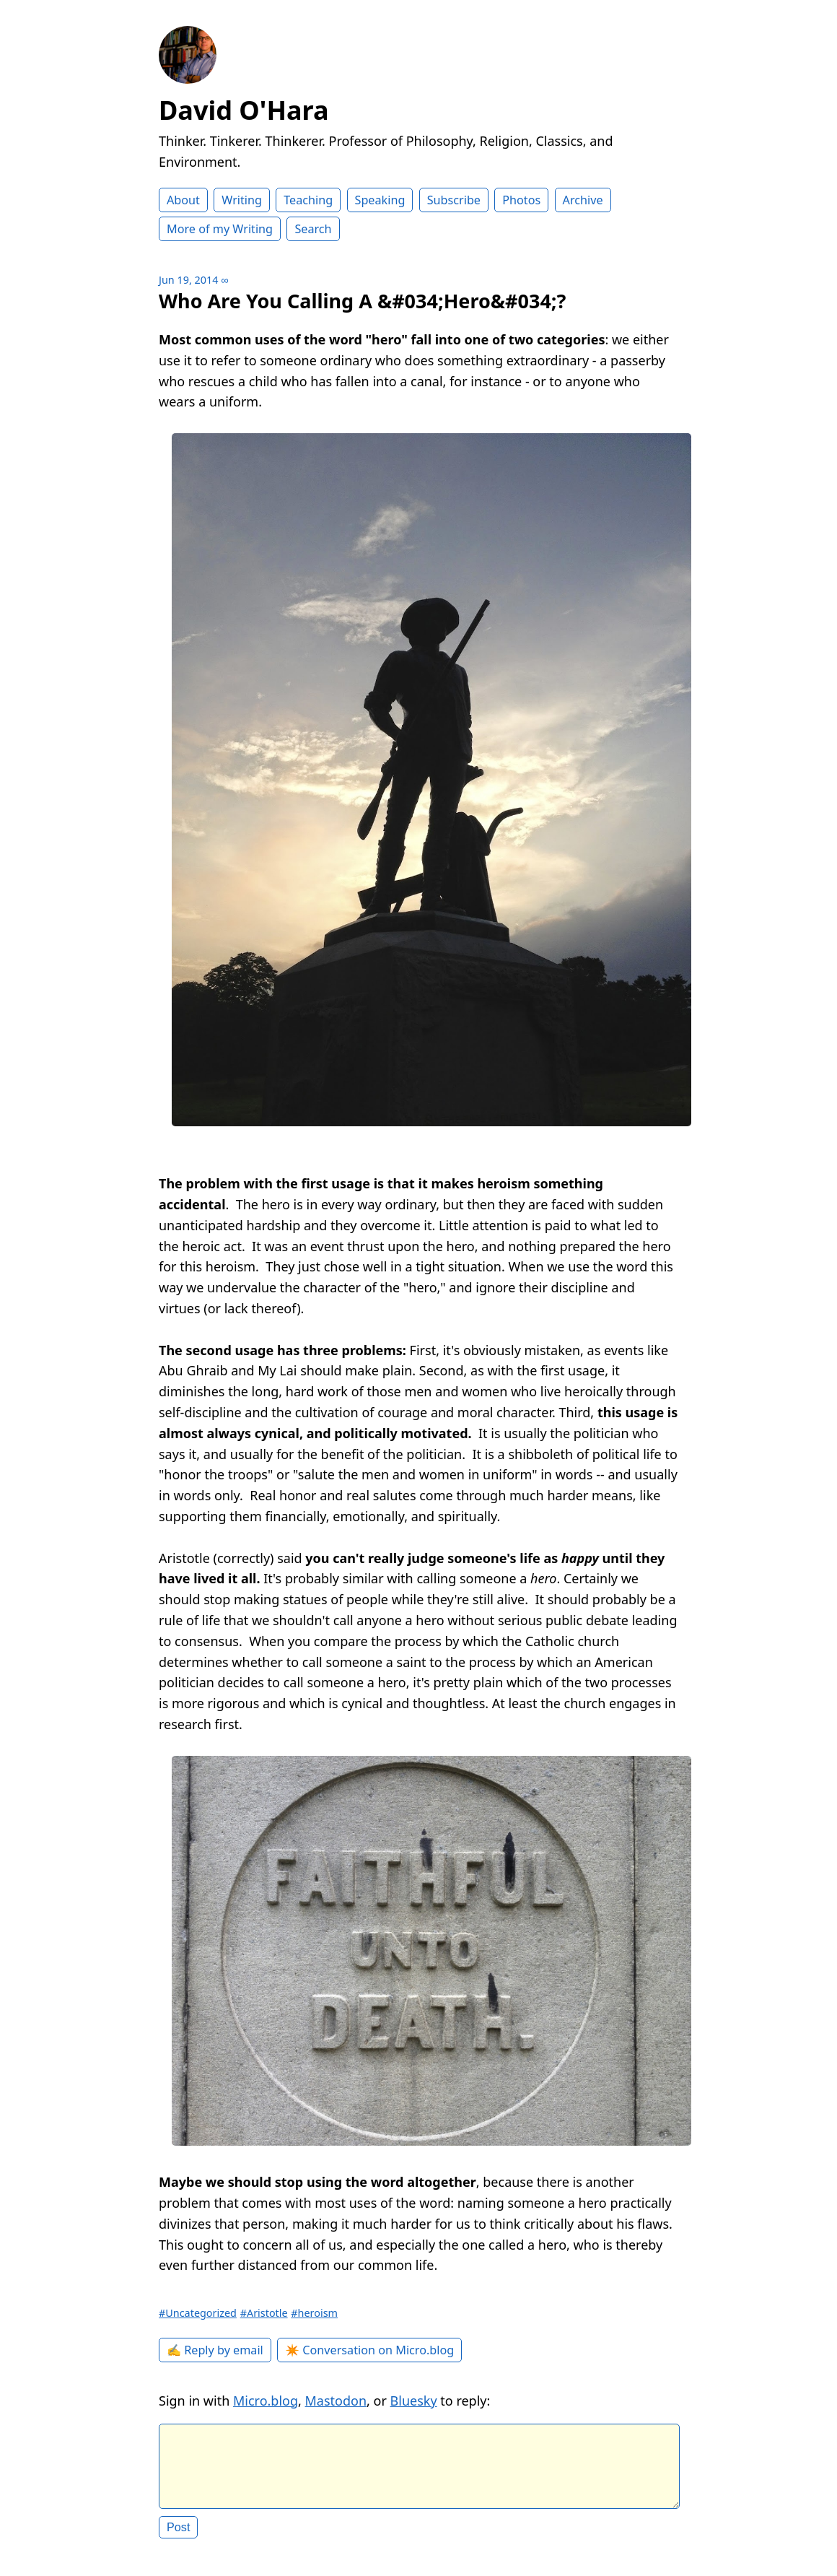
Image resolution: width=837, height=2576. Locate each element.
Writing (242, 200)
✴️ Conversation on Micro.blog (369, 2350)
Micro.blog (265, 2400)
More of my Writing (220, 229)
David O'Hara (243, 110)
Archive (583, 200)
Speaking (380, 200)
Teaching (308, 200)
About (183, 200)
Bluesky (413, 2400)
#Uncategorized (198, 2313)
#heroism (314, 2313)
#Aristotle (264, 2313)
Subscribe (454, 200)
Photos (521, 200)
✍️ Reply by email (215, 2350)
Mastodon (336, 2400)
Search (312, 229)
